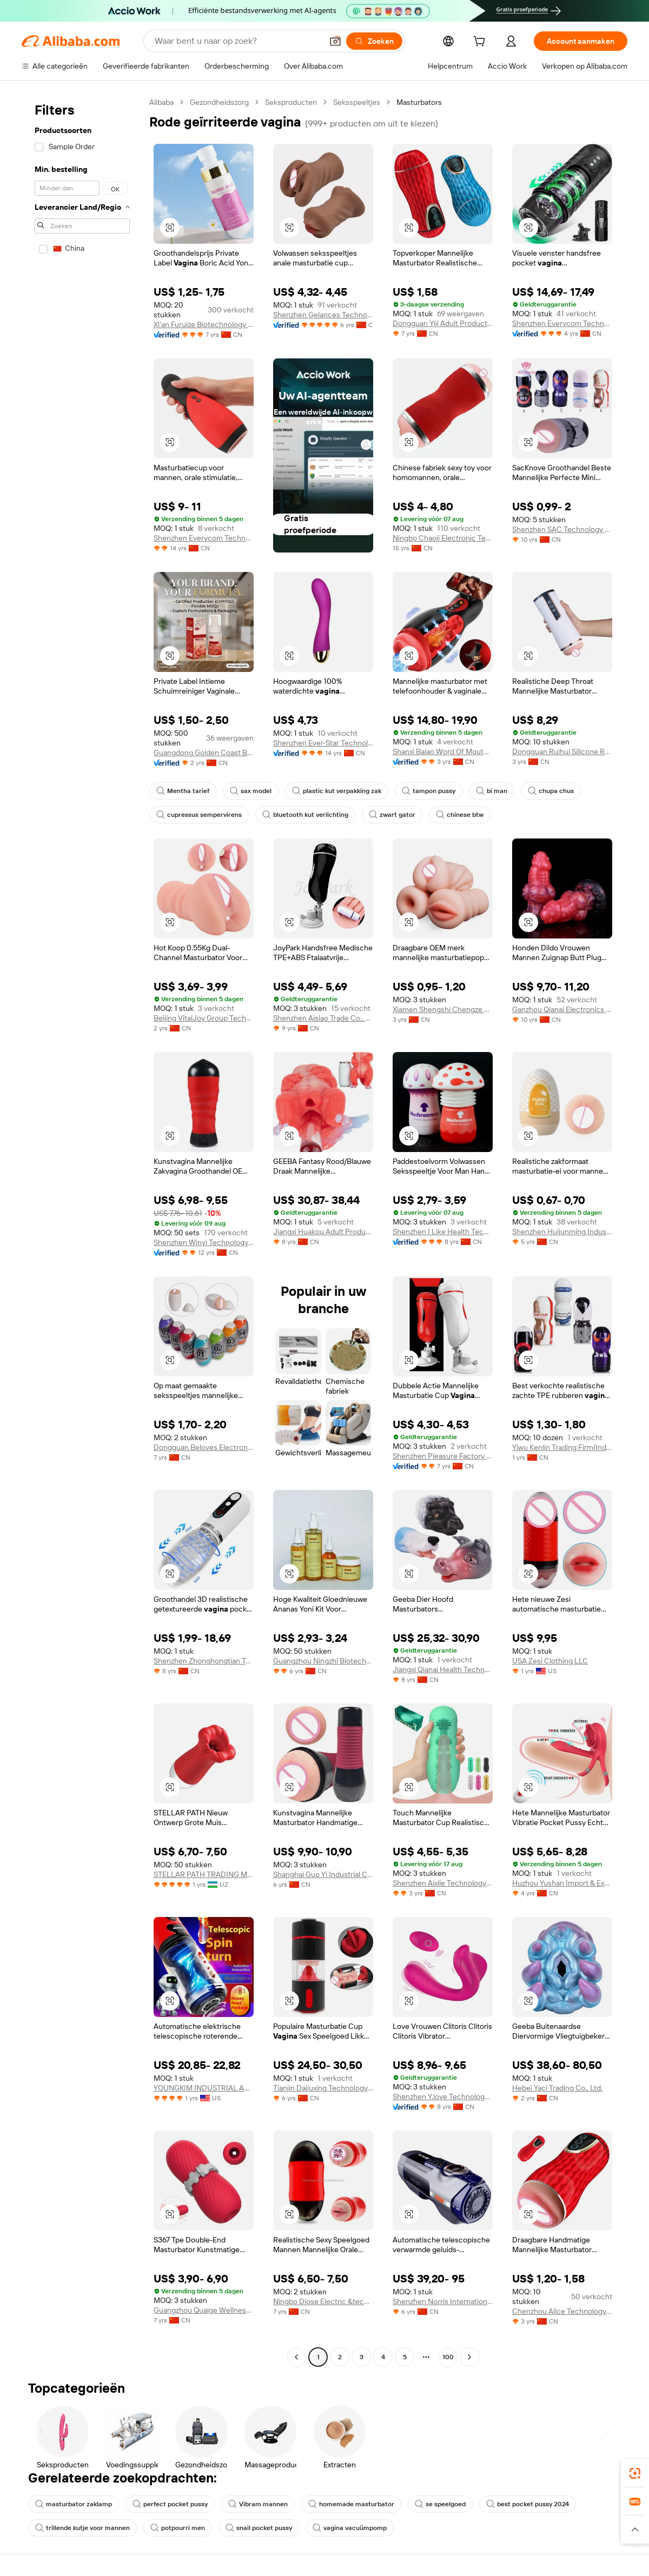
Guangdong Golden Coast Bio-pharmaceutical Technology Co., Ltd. (204, 752)
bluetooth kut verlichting (305, 814)
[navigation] (82, 1231)
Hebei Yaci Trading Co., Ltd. (557, 2088)
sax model (250, 791)
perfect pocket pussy (170, 2504)
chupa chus (551, 791)
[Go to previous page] (296, 2357)
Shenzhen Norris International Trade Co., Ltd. (443, 2301)
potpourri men (177, 2528)
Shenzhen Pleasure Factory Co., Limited (443, 1456)
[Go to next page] (469, 2357)
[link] (635, 2473)
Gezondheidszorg (219, 102)
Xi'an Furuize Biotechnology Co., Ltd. (204, 324)
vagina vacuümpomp (350, 2528)
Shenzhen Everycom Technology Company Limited (562, 323)
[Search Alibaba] (237, 41)
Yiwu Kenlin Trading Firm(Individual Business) (562, 1447)
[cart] (481, 42)
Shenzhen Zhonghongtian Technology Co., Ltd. (204, 1660)
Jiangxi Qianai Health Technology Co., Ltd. (443, 1669)
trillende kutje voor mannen (82, 2528)
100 (448, 2357)
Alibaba (161, 102)
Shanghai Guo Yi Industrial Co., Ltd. (323, 1874)
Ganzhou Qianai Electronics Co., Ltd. (562, 1009)
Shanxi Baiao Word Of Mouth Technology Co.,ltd (443, 751)
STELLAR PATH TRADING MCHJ (204, 1874)
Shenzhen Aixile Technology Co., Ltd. (443, 1883)
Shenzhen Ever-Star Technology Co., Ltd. (323, 742)
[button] (335, 41)
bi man (491, 791)
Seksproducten (291, 102)
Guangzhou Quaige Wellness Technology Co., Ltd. (204, 2310)
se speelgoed (440, 2504)
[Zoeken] (374, 41)
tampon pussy (428, 791)
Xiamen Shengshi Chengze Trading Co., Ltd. (443, 1009)
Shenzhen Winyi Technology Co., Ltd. (204, 1242)
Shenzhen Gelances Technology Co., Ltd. (323, 314)
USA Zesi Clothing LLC (550, 1660)
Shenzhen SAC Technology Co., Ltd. (562, 529)
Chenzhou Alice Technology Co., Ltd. (562, 2311)
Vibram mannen (258, 2504)
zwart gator (392, 814)
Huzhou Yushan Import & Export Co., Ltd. (562, 1883)
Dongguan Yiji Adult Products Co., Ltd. (443, 323)
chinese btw (460, 814)
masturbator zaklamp (73, 2504)
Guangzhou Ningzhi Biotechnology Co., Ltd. (323, 1660)
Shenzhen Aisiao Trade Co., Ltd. (323, 1018)
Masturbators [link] (419, 102)
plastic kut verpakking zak (336, 791)
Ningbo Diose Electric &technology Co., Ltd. (323, 2301)
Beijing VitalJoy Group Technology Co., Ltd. (204, 1018)
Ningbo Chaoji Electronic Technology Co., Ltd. (443, 538)
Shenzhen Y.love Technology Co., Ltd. (443, 2096)
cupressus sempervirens (199, 814)
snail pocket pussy (259, 2528)
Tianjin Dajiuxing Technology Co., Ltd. (323, 2088)
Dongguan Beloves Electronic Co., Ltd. (204, 1447)
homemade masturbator (351, 2504)
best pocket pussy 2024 (527, 2504)
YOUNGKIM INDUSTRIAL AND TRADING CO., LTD (204, 2088)
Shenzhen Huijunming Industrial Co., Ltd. (562, 1231)
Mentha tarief (182, 791)
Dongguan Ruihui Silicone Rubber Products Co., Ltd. (562, 751)
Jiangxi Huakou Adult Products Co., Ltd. (323, 1231)
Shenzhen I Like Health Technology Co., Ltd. (443, 1231)
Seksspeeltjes (356, 102)
